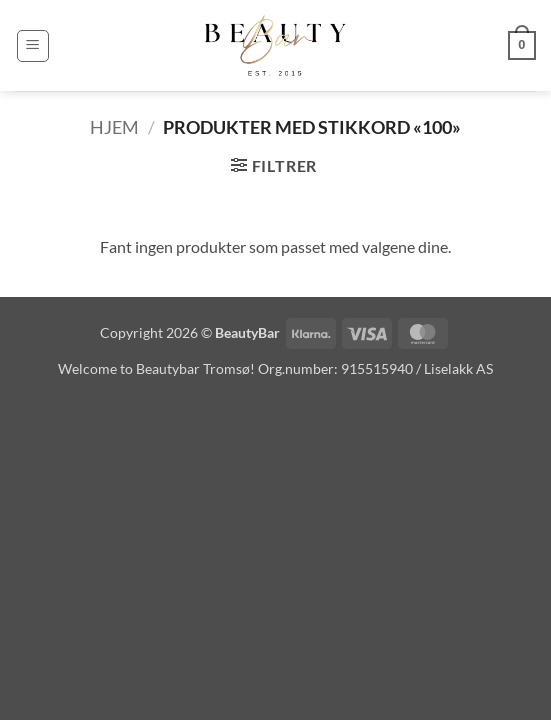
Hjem (114, 127)
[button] (33, 46)
